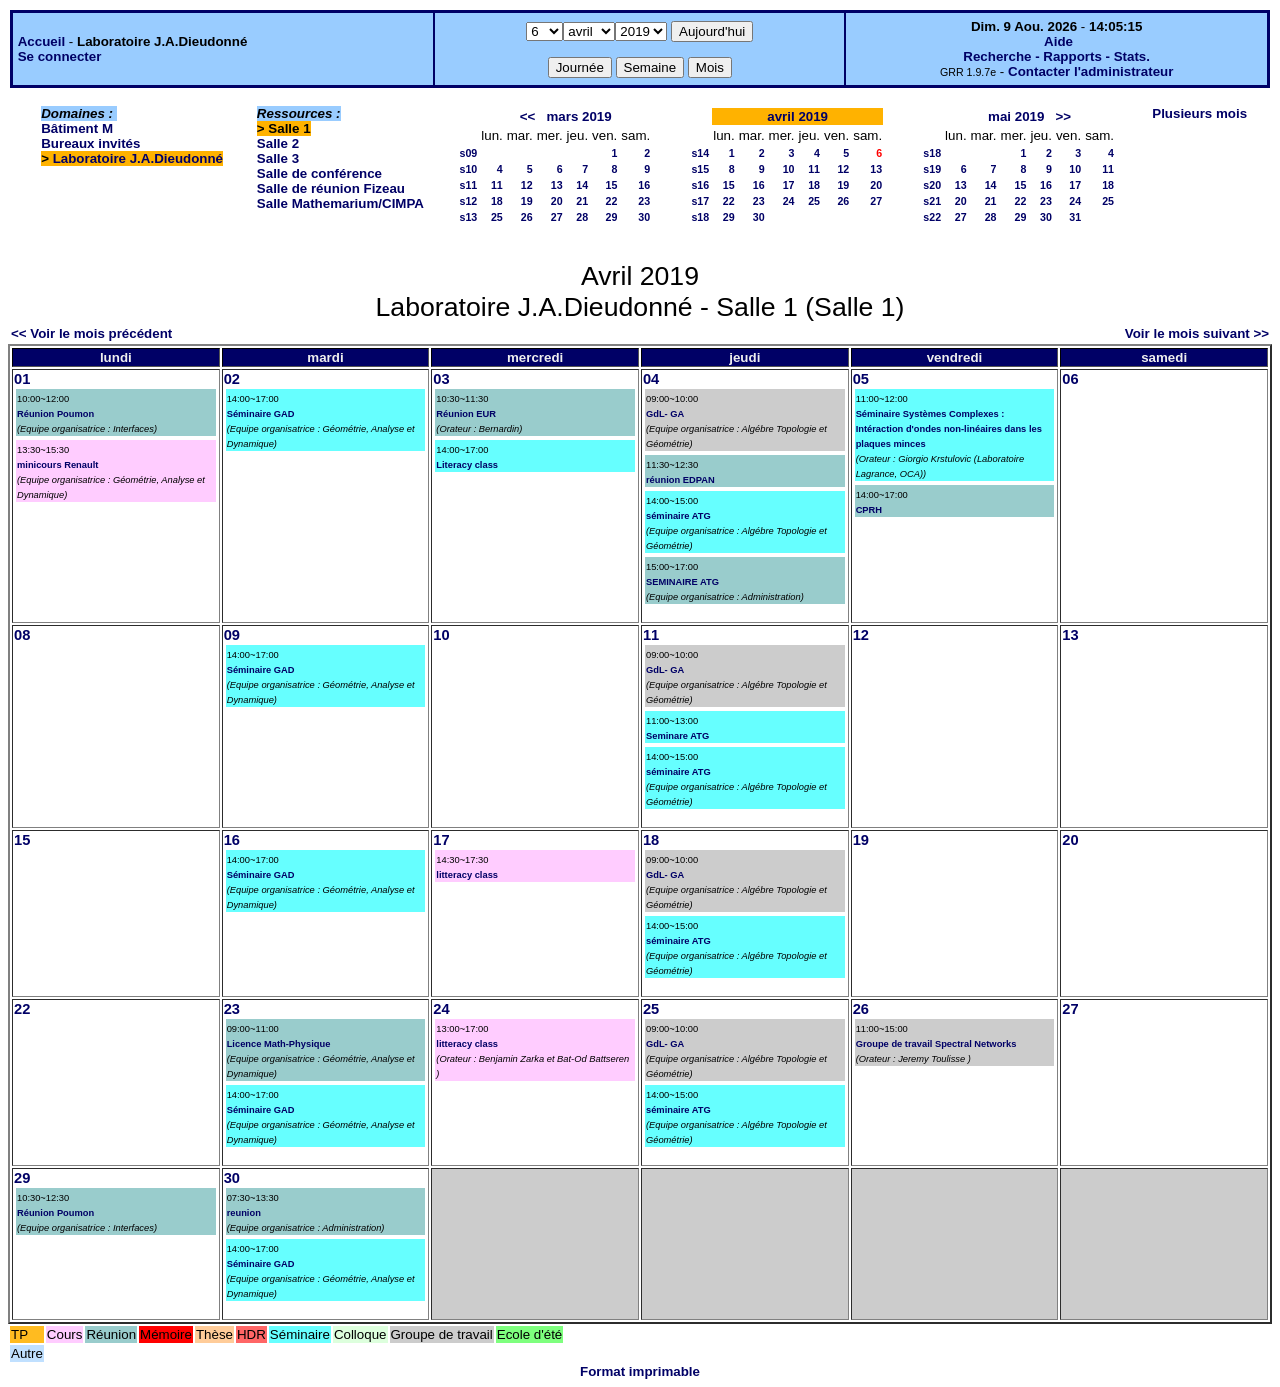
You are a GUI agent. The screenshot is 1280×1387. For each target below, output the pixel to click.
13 (557, 185)
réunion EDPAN (680, 480)
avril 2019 (797, 116)
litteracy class (467, 875)
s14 (700, 153)
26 (527, 217)
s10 (468, 169)
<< (528, 116)
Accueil (41, 41)
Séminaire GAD (261, 414)
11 (497, 185)
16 (644, 185)
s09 (468, 153)
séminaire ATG (678, 516)
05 (861, 379)
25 (497, 217)
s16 (700, 185)
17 (789, 185)
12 (527, 185)
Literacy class (467, 465)
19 (527, 201)
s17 (700, 201)
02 (232, 379)
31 (1075, 217)
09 (232, 635)
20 (557, 201)
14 (582, 185)
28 (582, 217)
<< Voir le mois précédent (91, 333)
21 (582, 201)
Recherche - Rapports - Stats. (1056, 56)
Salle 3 (278, 158)
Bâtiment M (77, 128)
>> (1064, 116)
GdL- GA (665, 414)
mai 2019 (1016, 116)
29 (611, 217)
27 (557, 217)
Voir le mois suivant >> (1197, 333)
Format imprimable (640, 1371)
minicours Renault (57, 465)
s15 (700, 169)
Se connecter (60, 56)
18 (497, 201)
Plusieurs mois (1199, 113)
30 (644, 217)
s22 (932, 217)
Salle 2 (278, 143)
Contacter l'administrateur (1090, 71)
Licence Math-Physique (279, 1044)
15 (611, 185)
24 (789, 201)
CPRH (869, 510)
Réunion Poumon (55, 414)
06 (1070, 379)
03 (441, 379)
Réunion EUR (466, 414)
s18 (700, 217)
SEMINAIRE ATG (682, 582)
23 (644, 201)
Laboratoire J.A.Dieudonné (138, 158)
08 (22, 635)
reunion (244, 1213)
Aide (1058, 41)
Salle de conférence (319, 173)
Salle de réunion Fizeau (331, 188)
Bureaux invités (90, 143)
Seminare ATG (677, 736)
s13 (468, 217)
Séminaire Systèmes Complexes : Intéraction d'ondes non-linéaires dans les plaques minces (949, 429)
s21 (932, 201)
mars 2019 (578, 116)
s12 (468, 201)
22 (611, 201)
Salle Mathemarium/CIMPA (340, 203)
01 (22, 379)
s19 (932, 169)
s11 (468, 185)
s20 (932, 185)
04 (651, 379)
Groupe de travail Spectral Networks (936, 1044)
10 (789, 169)
